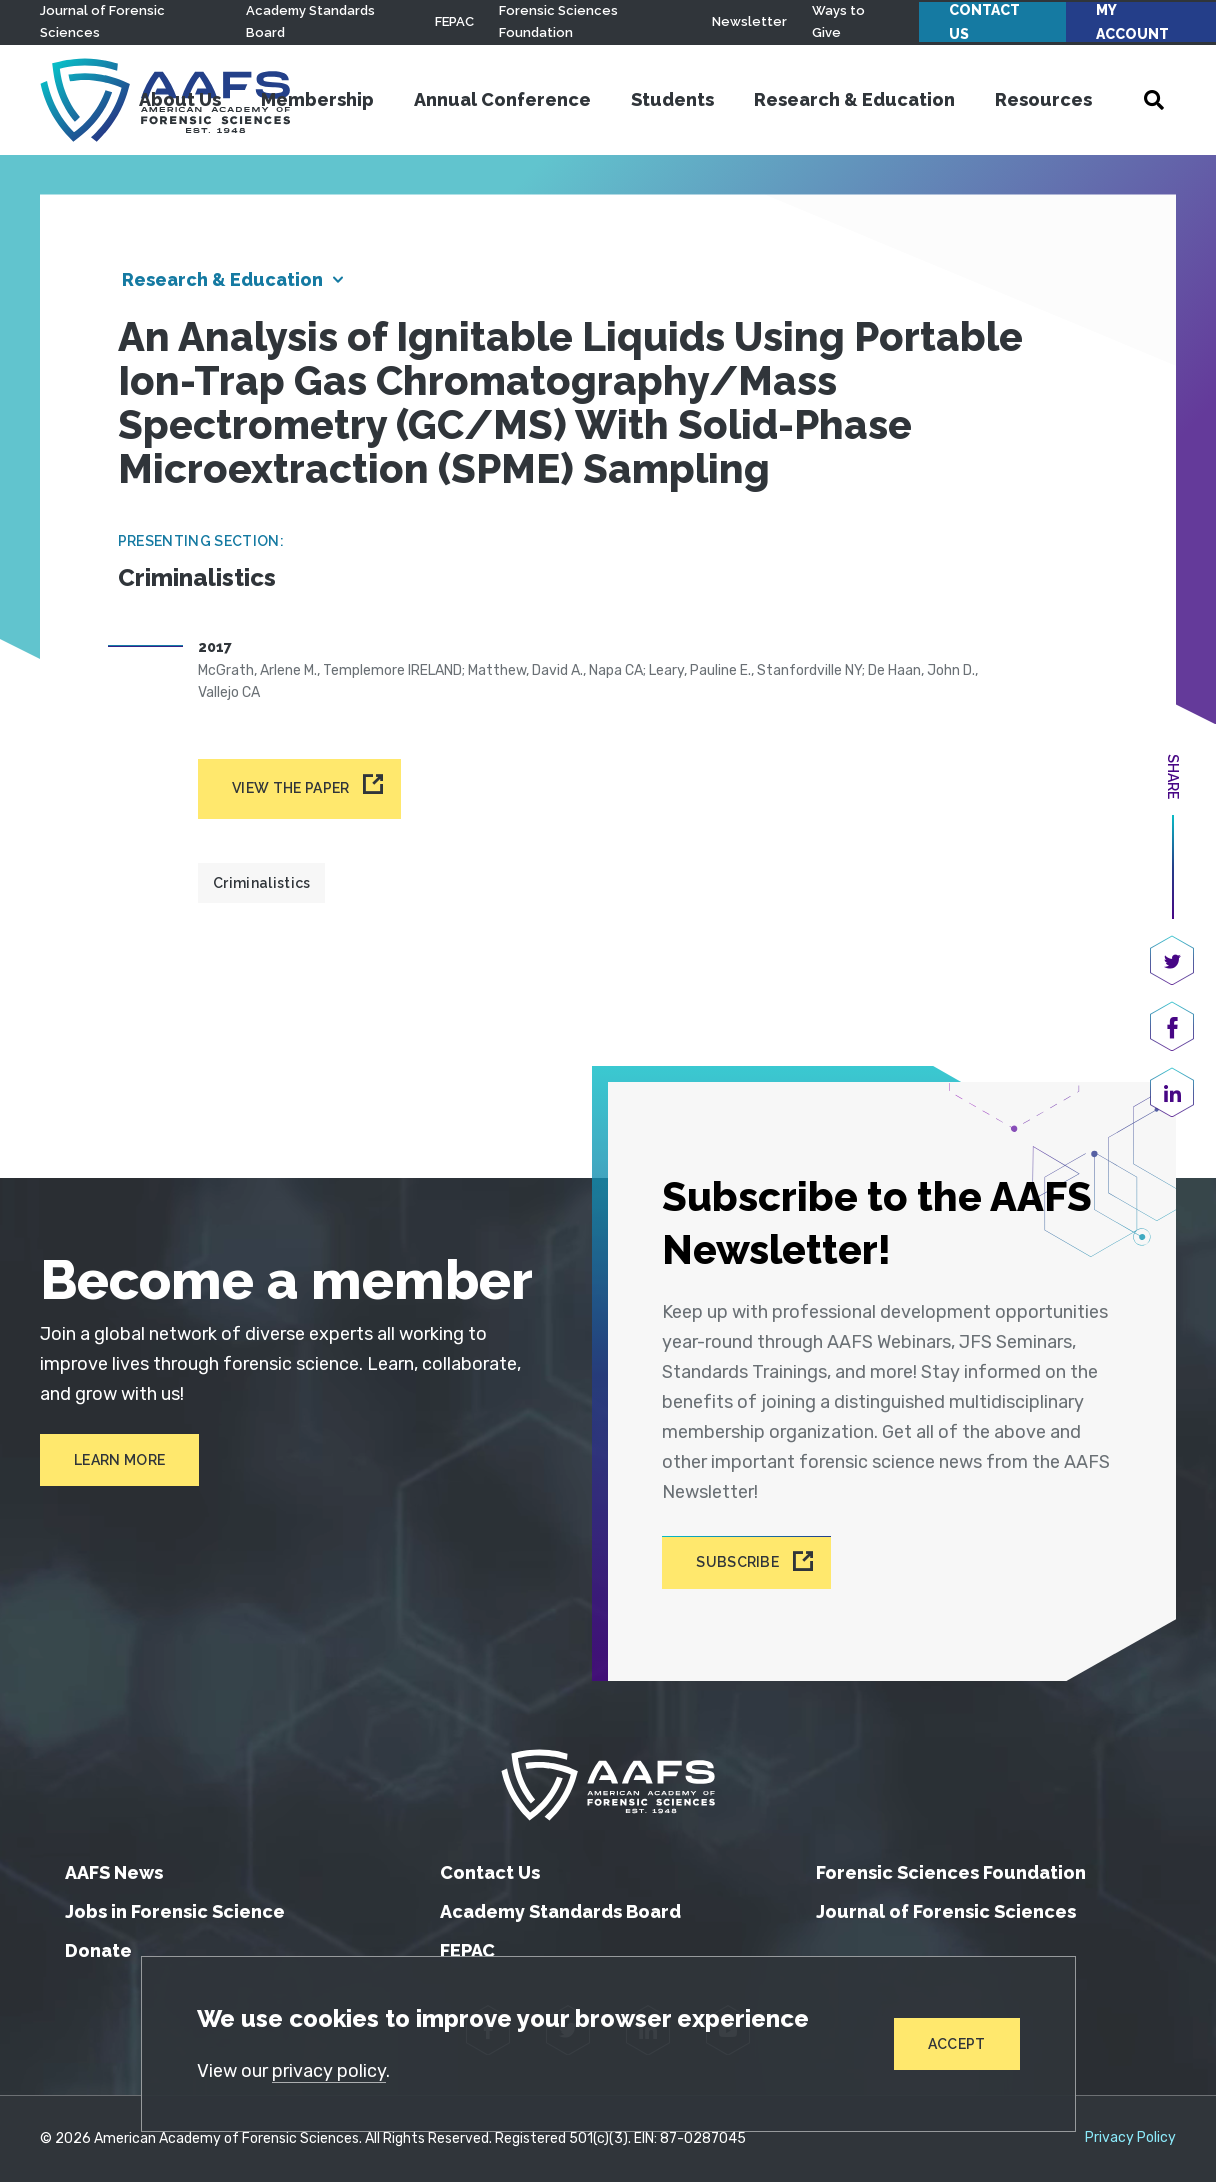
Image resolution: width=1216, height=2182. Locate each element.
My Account (1132, 22)
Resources (1043, 99)
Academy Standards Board (560, 1911)
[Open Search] (1154, 100)
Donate (98, 1950)
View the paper (290, 788)
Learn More (119, 1460)
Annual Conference (502, 99)
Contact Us (984, 22)
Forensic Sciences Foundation (951, 1872)
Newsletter (749, 21)
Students (672, 99)
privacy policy (329, 2071)
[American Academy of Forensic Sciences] (608, 1785)
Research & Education (854, 99)
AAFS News (114, 1872)
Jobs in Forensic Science (175, 1911)
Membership (317, 99)
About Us (180, 99)
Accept (957, 2044)
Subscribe (737, 1563)
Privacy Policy (1130, 2138)
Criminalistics (261, 883)
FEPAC (454, 21)
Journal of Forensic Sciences (946, 1911)
